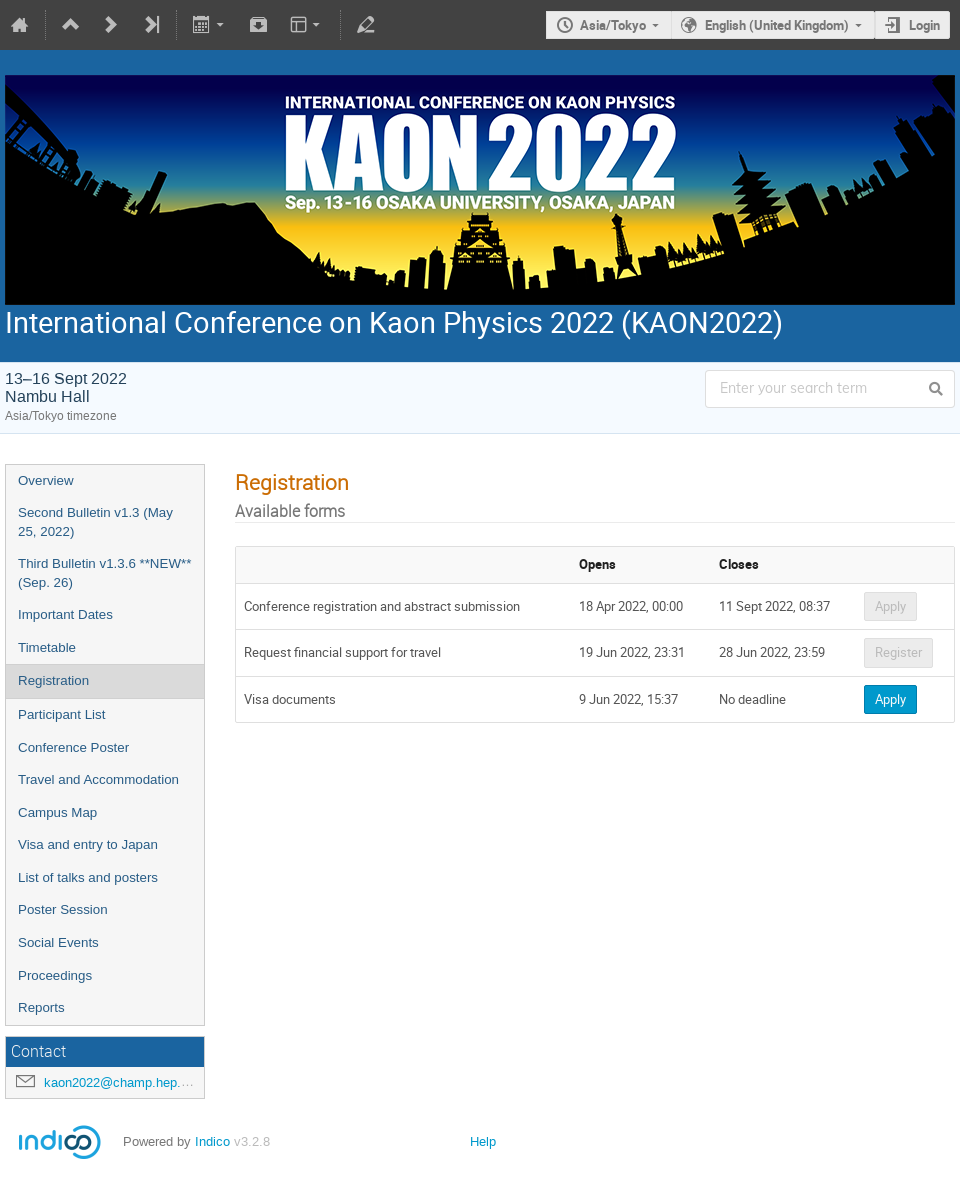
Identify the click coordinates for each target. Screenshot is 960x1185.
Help (483, 1141)
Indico (212, 1141)
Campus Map (57, 812)
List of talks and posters (88, 877)
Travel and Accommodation (98, 779)
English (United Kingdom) (777, 25)
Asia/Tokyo (613, 25)
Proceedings (55, 975)
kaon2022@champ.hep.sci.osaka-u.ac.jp (162, 1082)
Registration (53, 680)
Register (898, 652)
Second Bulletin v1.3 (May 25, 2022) (95, 522)
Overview (46, 480)
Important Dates (65, 614)
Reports (41, 1007)
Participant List (61, 714)
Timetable (47, 647)
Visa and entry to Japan (88, 844)
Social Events (58, 942)
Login (924, 25)
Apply (890, 606)
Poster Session (63, 909)
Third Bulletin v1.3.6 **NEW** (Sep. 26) (104, 573)
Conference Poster (73, 747)
